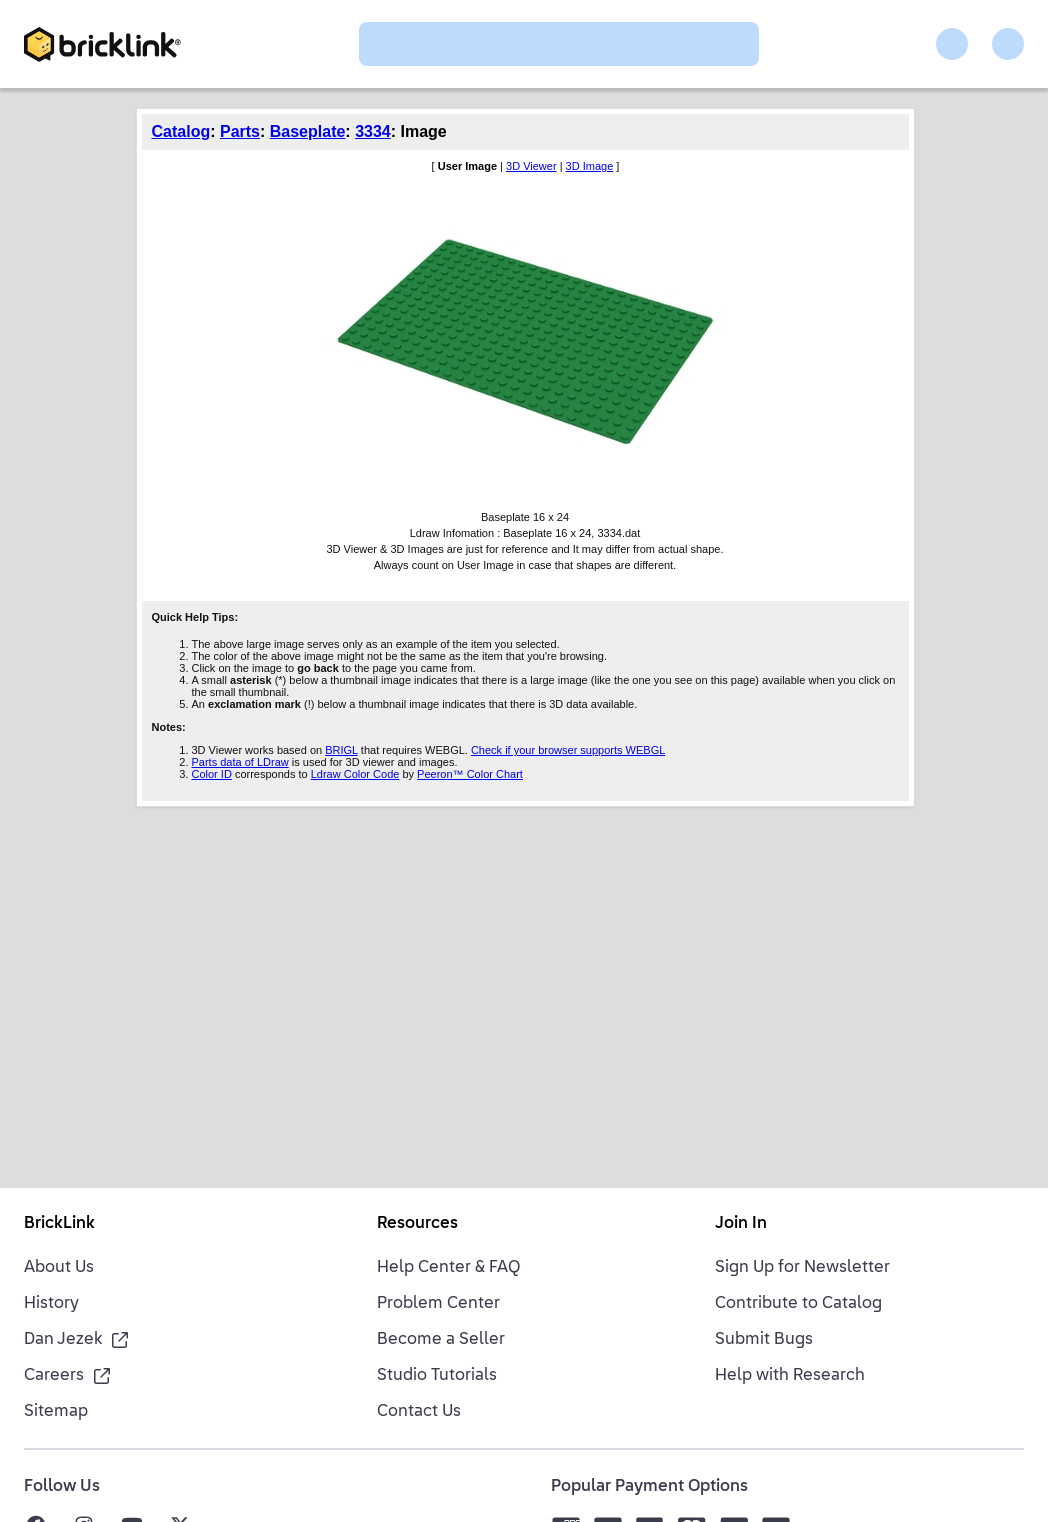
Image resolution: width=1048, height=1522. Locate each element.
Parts (240, 131)
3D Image (590, 166)
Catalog (181, 131)
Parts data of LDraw (240, 762)
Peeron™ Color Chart (470, 774)
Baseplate (308, 131)
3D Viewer (531, 166)
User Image (467, 166)
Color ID (212, 774)
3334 (373, 131)
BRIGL (341, 750)
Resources (417, 1224)
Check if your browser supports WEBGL (568, 750)
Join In (741, 1224)
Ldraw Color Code (355, 774)
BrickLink (59, 1224)
